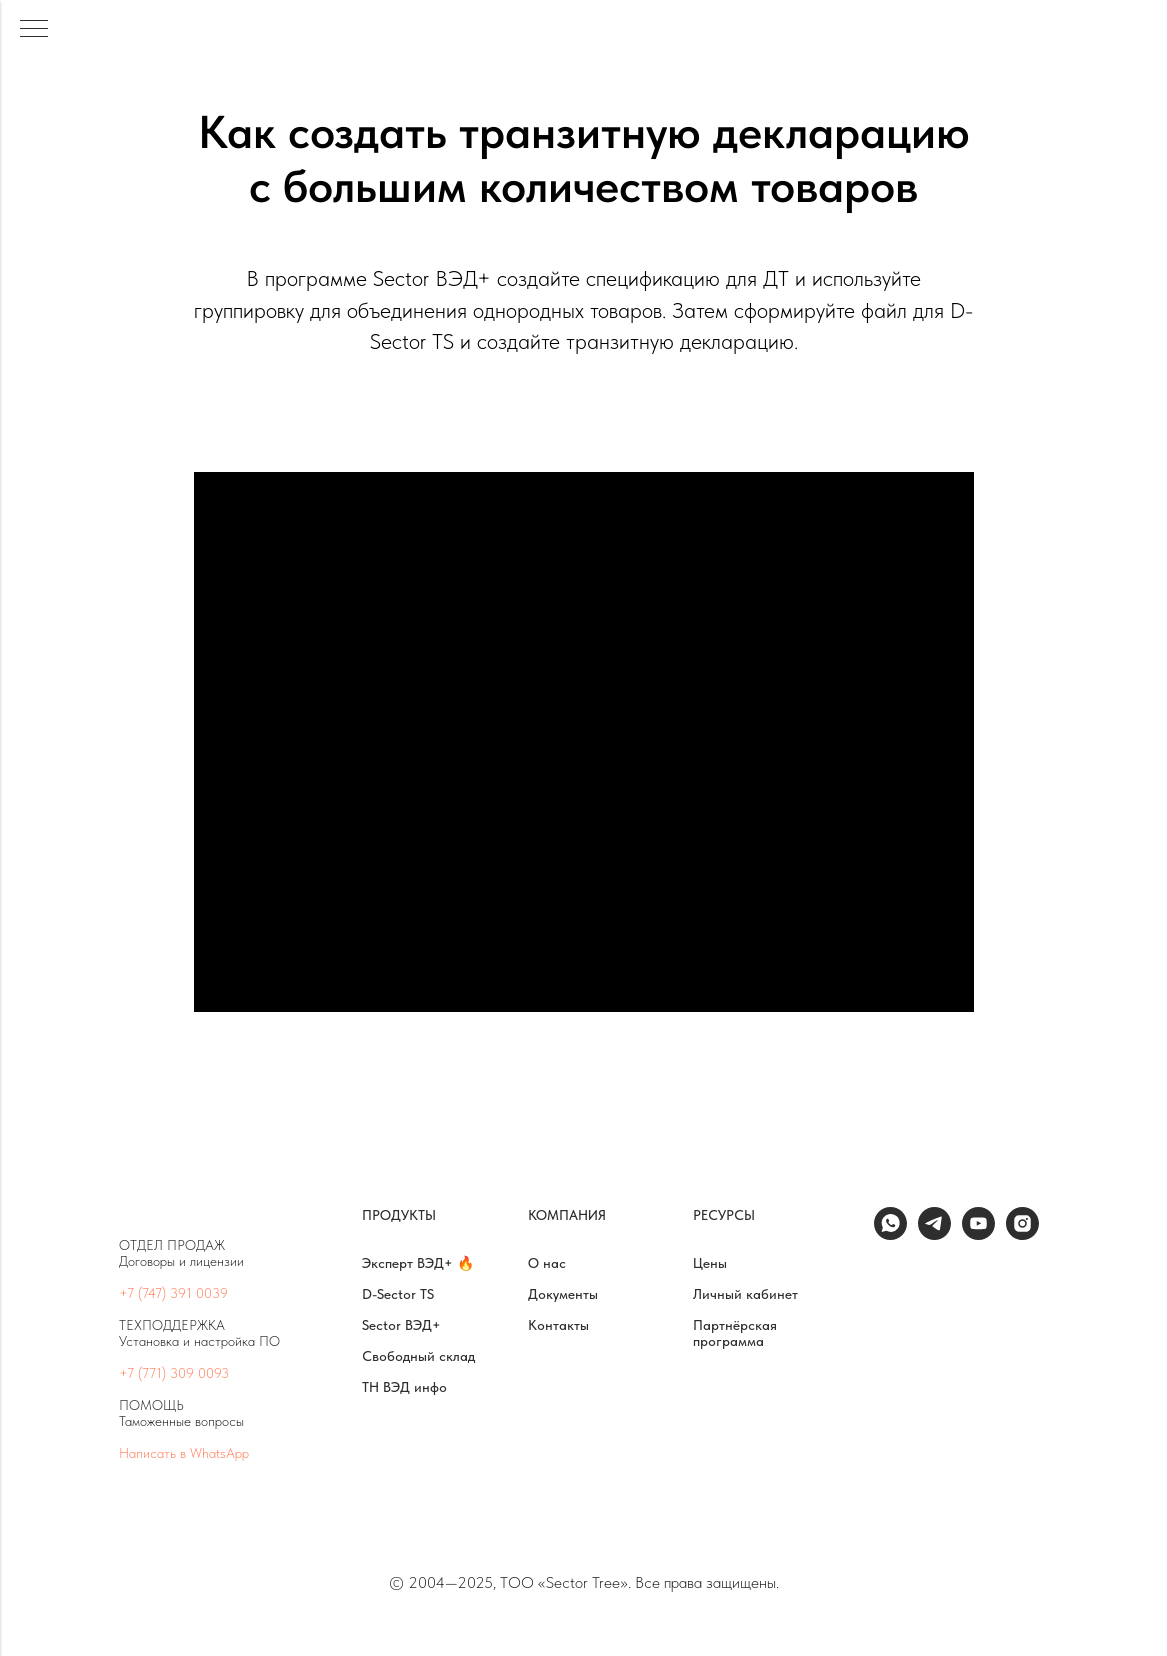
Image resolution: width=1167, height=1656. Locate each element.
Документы (563, 1294)
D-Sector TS (398, 1294)
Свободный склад (418, 1356)
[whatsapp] (890, 1234)
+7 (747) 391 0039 (173, 1293)
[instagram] (1022, 1234)
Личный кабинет (745, 1294)
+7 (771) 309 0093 (174, 1373)
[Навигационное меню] (34, 30)
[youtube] (978, 1234)
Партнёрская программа (735, 1333)
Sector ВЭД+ (401, 1325)
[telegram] (934, 1234)
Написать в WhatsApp (184, 1453)
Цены (710, 1263)
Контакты (558, 1325)
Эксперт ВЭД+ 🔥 (418, 1263)
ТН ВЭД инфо (404, 1387)
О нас (547, 1263)
